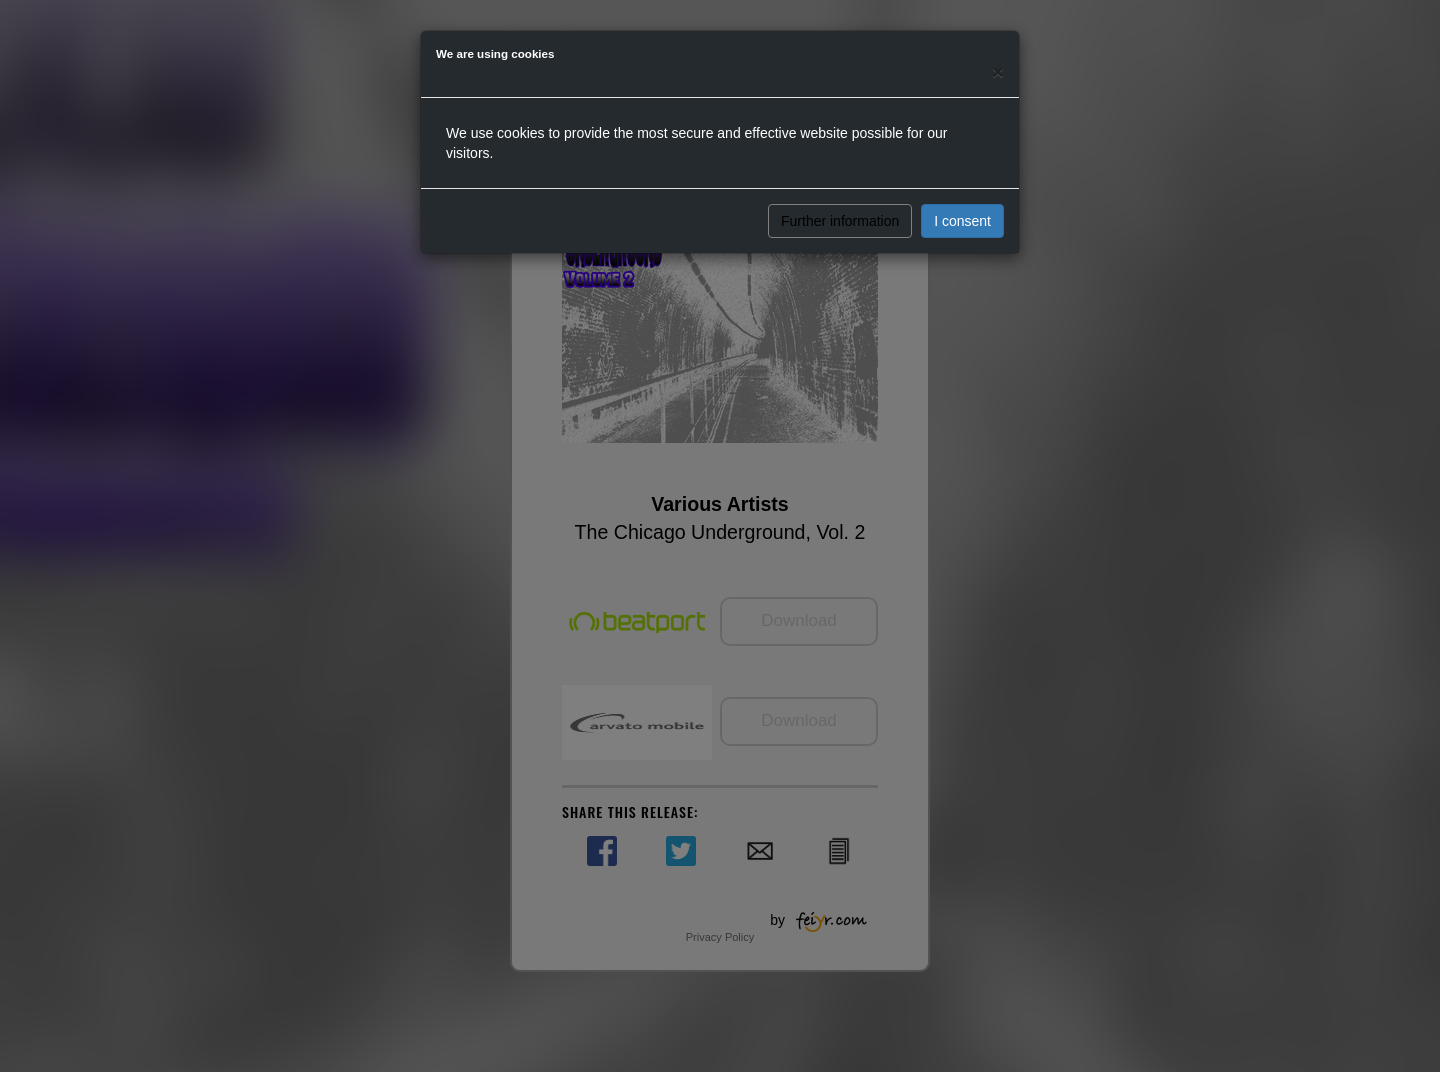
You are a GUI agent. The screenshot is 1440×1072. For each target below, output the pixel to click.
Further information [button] (840, 221)
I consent (962, 221)
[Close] (998, 71)
